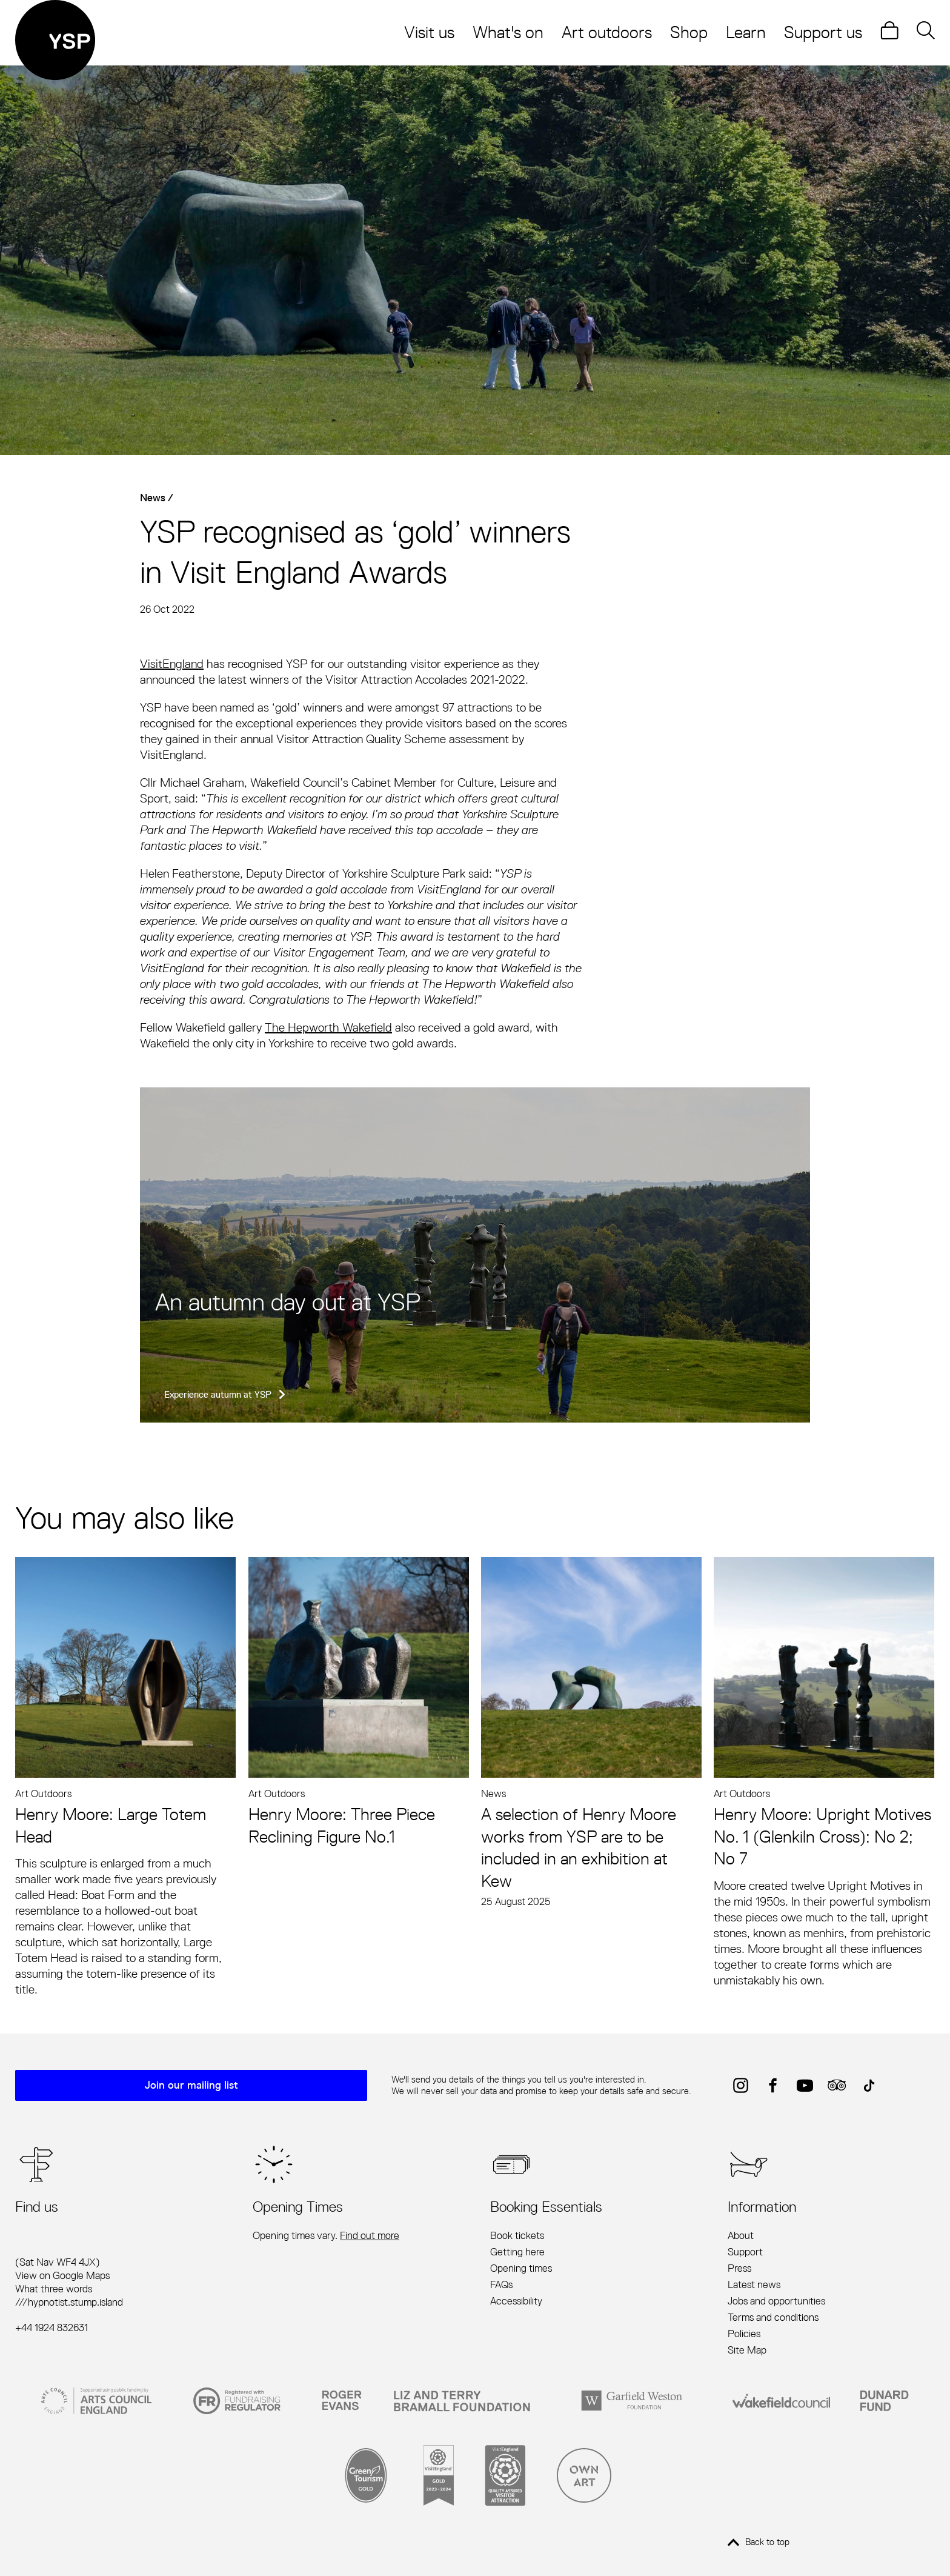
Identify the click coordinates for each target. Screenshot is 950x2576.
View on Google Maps (62, 2276)
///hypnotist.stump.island (69, 2302)
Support (745, 2252)
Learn (746, 32)
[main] (475, 1031)
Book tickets (517, 2235)
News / (156, 497)
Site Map (747, 2350)
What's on (508, 32)
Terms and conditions (773, 2317)
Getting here (517, 2252)
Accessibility (516, 2301)
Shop (689, 32)
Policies (744, 2334)
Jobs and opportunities (776, 2301)
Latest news (754, 2285)
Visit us (429, 32)
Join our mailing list (194, 2085)
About (741, 2235)
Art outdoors (607, 32)
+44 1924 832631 (51, 2328)
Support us (823, 32)
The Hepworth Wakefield (328, 1028)
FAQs (501, 2285)
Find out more (369, 2235)
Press (739, 2268)
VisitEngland (172, 664)
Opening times (521, 2268)
